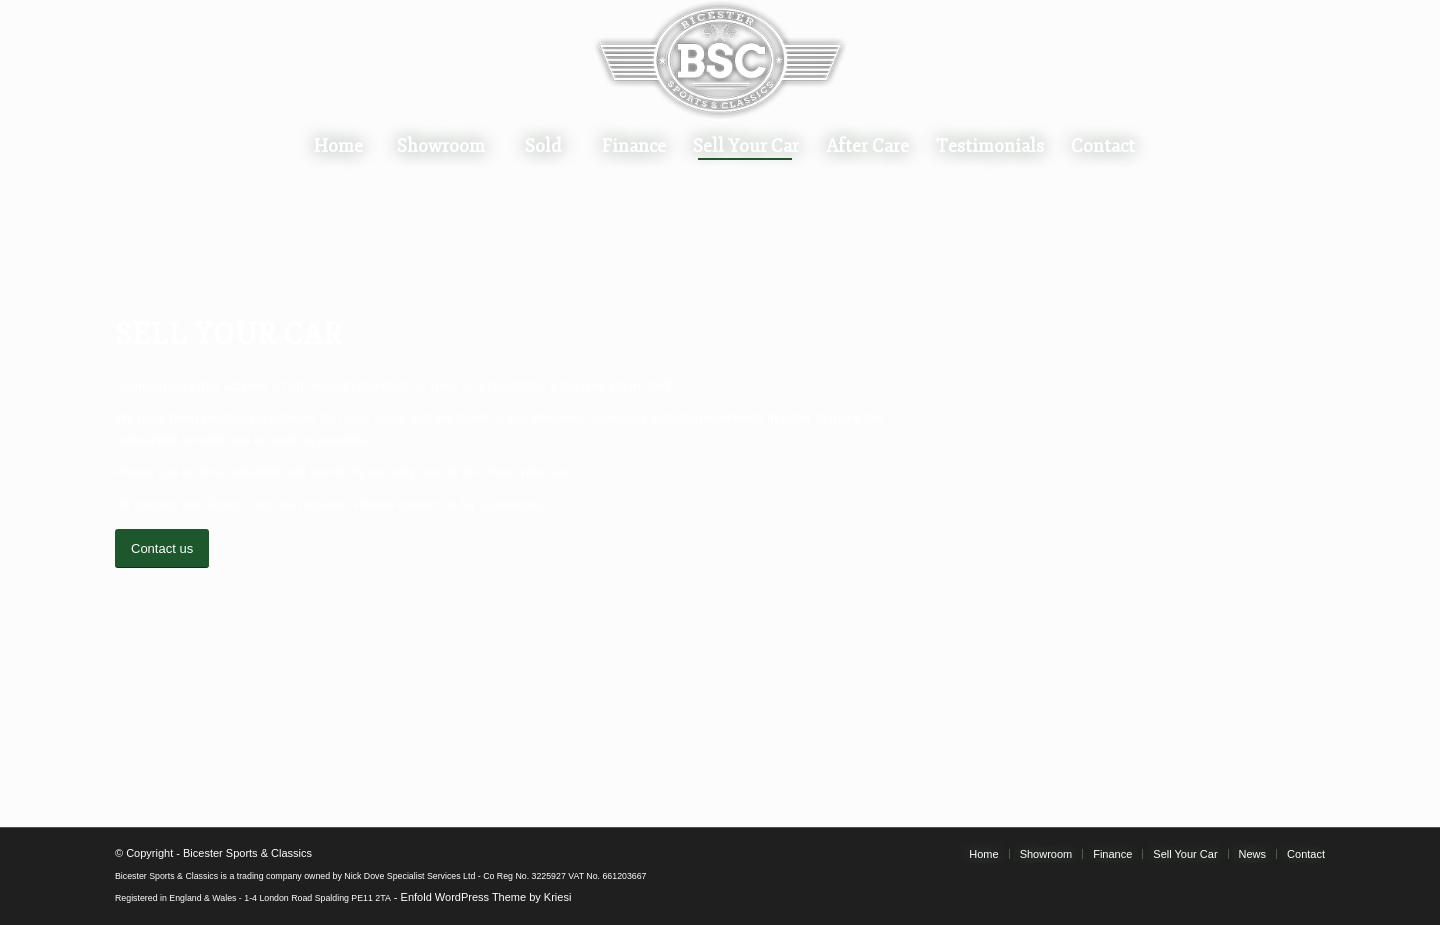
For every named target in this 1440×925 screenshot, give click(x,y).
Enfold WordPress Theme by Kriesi (486, 897)
